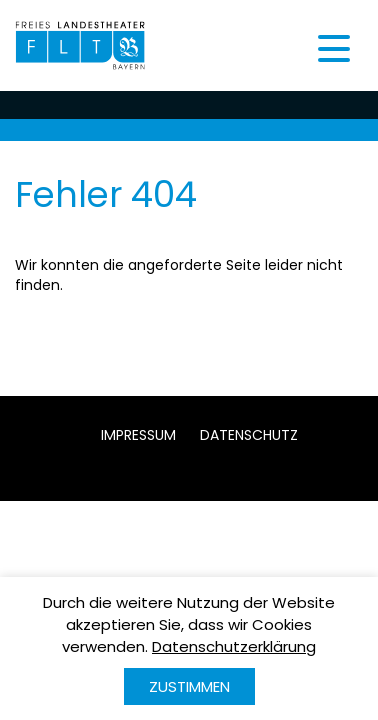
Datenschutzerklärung (234, 646)
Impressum (138, 435)
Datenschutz (249, 435)
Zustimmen (189, 686)
